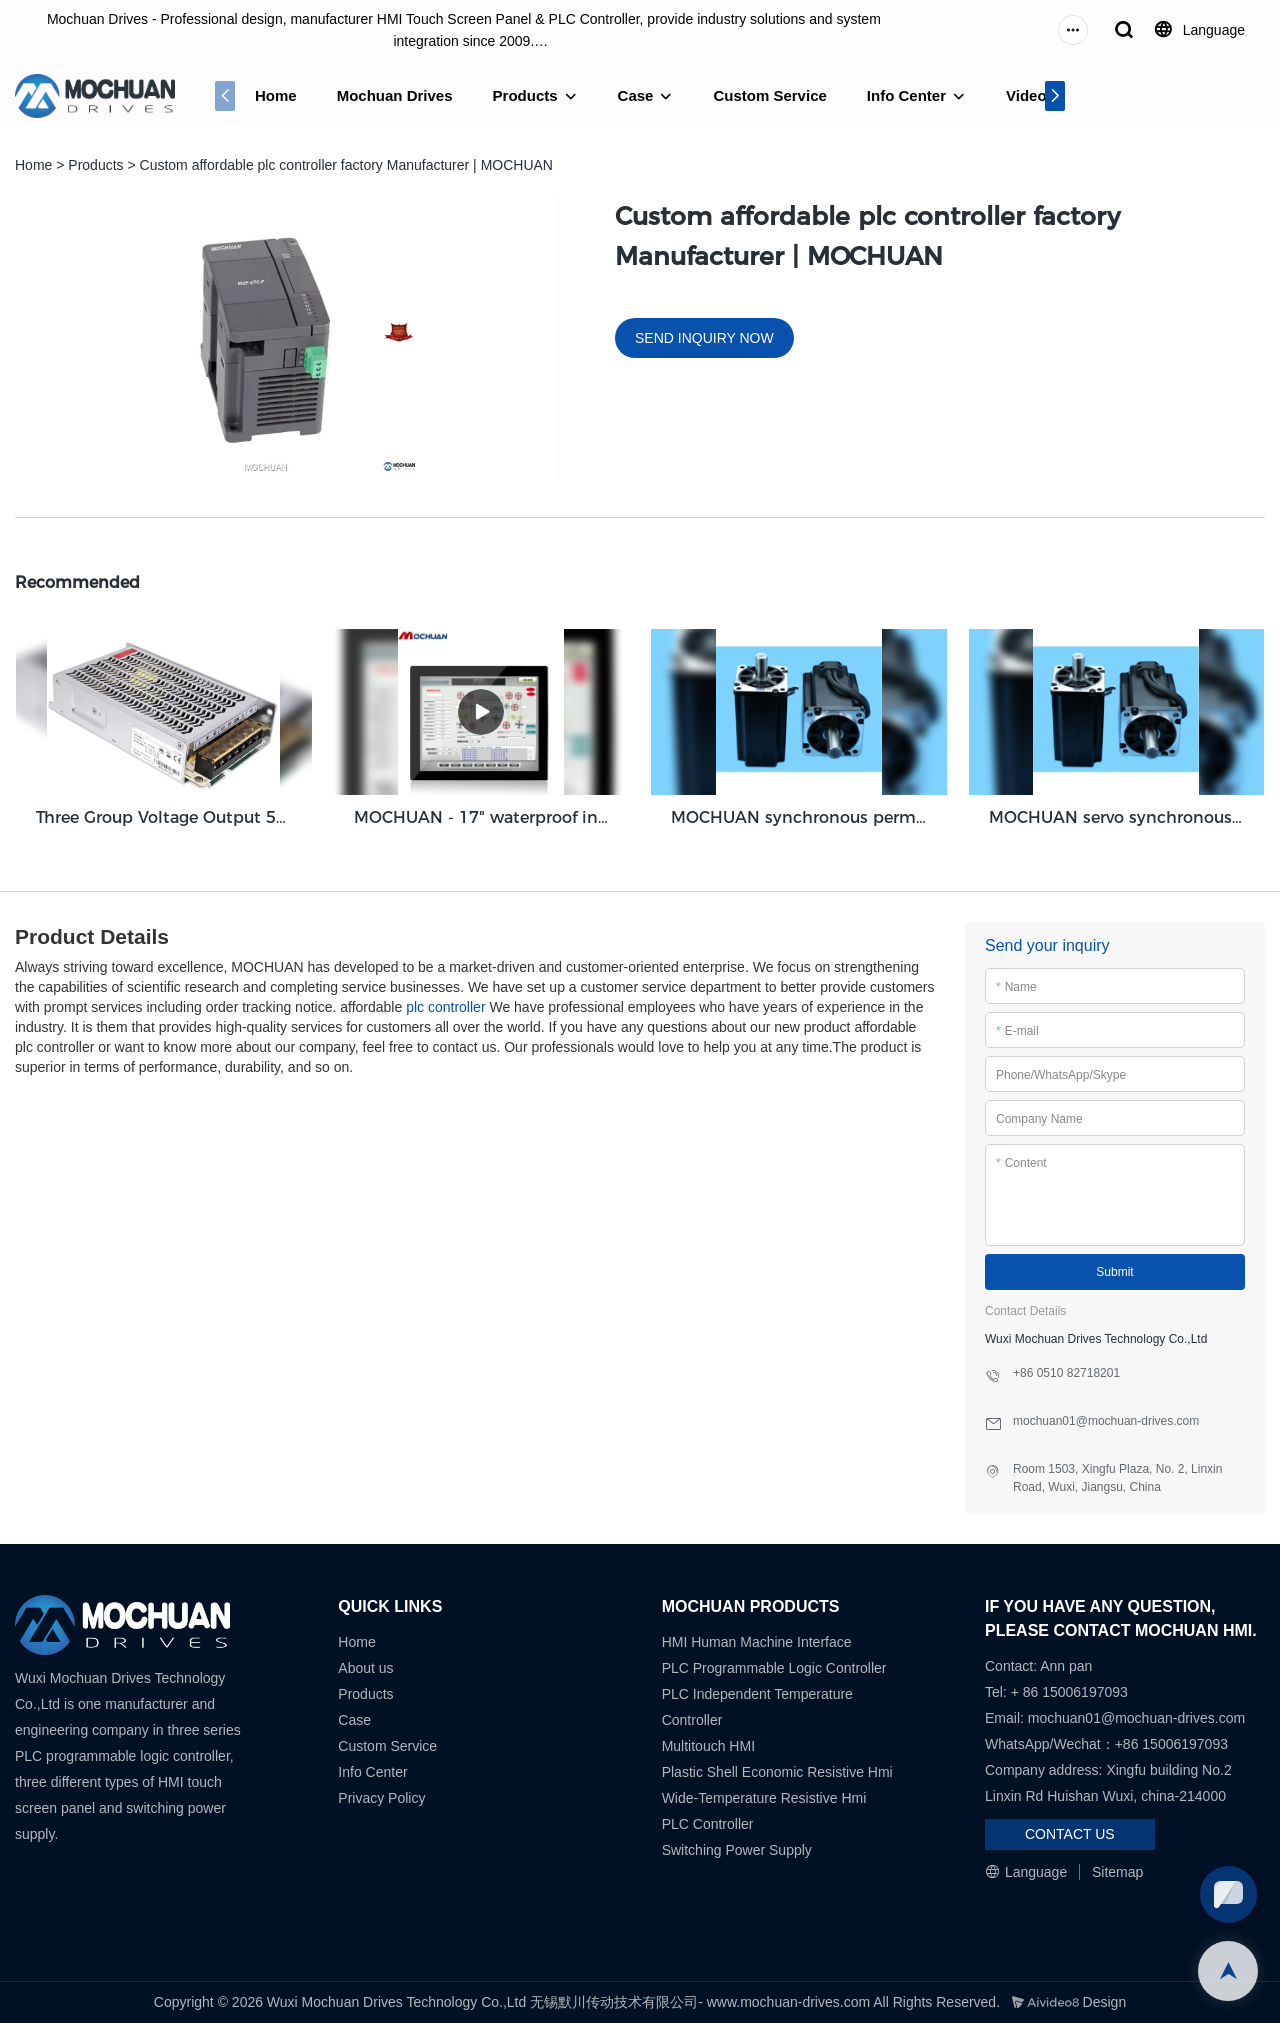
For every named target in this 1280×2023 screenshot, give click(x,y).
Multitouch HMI (708, 1746)
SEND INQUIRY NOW (704, 338)
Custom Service (769, 95)
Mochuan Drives (395, 95)
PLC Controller (708, 1824)
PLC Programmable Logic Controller (774, 1668)
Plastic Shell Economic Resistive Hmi (777, 1772)
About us (365, 1668)
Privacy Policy (381, 1798)
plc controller (445, 1007)
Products (525, 95)
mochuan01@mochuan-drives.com (1136, 1718)
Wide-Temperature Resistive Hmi (766, 1798)
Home (276, 95)
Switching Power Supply (737, 1850)
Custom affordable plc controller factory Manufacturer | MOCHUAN (346, 165)
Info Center (906, 95)
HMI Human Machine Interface (757, 1642)
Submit (1114, 1272)
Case (636, 95)
